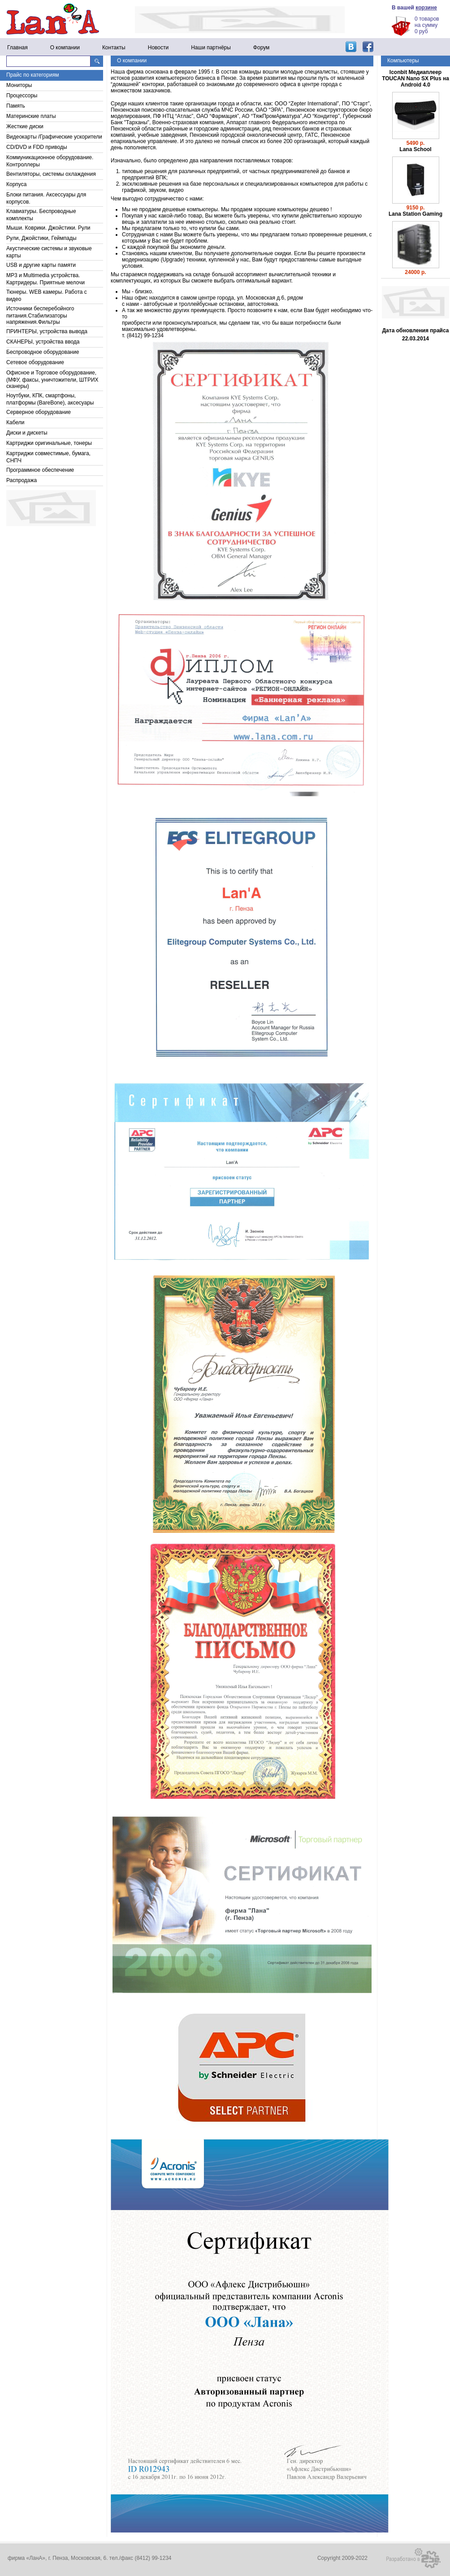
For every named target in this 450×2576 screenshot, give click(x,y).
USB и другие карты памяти (41, 265)
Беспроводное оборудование (42, 352)
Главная (17, 47)
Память (15, 106)
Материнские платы (31, 116)
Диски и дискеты (27, 433)
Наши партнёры (211, 47)
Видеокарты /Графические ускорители (54, 137)
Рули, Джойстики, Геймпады (41, 238)
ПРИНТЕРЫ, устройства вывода (46, 331)
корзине (426, 7)
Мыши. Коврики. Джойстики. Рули (48, 228)
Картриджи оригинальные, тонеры (49, 443)
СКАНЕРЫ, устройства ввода (42, 342)
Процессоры (22, 95)
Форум (261, 47)
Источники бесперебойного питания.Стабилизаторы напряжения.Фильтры (40, 315)
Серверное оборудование (38, 412)
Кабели (15, 422)
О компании (65, 47)
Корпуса (16, 184)
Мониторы (19, 85)
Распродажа (21, 480)
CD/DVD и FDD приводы (36, 147)
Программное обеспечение (40, 470)
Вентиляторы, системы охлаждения (51, 174)
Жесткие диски (24, 126)
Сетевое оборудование (35, 362)
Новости (158, 47)
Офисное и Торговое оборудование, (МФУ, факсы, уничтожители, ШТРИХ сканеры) (52, 379)
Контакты (113, 47)
